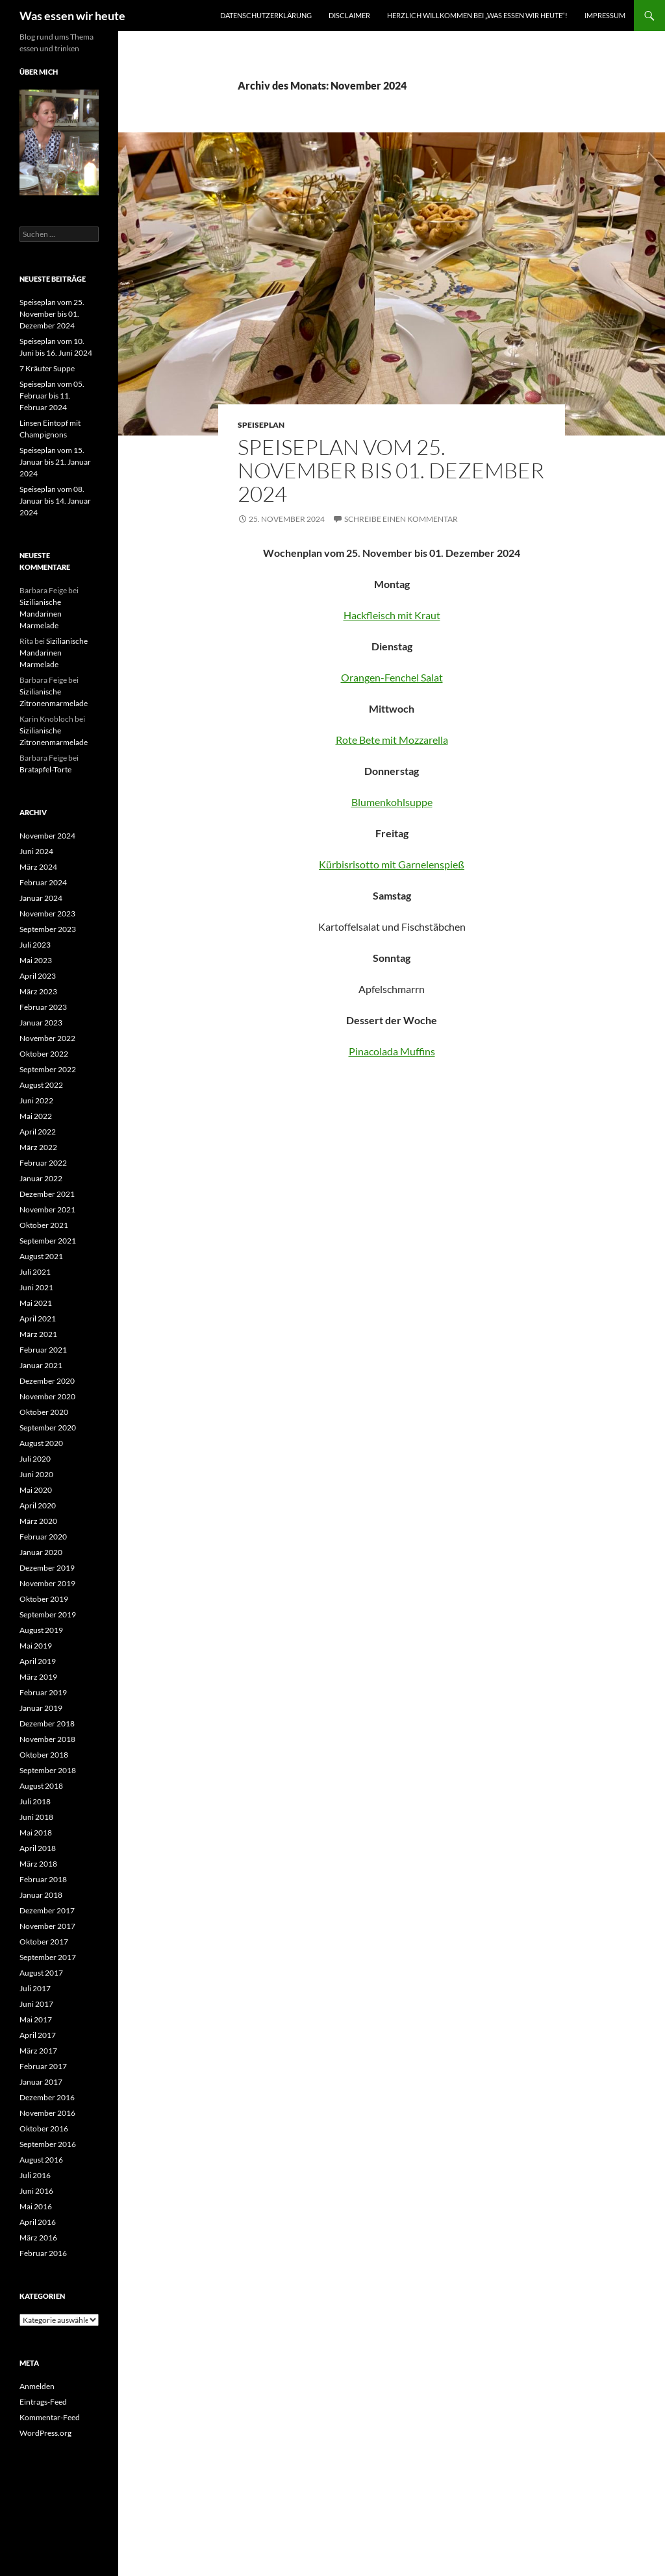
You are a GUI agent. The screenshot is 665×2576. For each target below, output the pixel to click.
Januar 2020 (40, 1552)
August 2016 (41, 2160)
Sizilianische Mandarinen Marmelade (40, 613)
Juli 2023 (35, 945)
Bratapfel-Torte (45, 769)
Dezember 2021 (47, 1194)
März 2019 (38, 1677)
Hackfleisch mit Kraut (392, 615)
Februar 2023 (43, 1007)
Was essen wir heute (72, 15)
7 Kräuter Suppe (47, 368)
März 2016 (38, 2237)
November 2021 (47, 1209)
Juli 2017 (35, 1988)
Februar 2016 (43, 2253)
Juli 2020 (35, 1459)
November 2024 (47, 835)
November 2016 (47, 2113)
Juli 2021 (35, 1272)
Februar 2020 (43, 1536)
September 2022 (47, 1069)
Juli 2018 (35, 1801)
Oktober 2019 (43, 1599)
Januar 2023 (40, 1022)
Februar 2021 (43, 1350)
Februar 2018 (43, 1879)
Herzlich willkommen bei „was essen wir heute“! (477, 15)
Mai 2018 (35, 1832)
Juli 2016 (35, 2175)
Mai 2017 (35, 2019)
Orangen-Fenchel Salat (392, 677)
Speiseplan (261, 425)
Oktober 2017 (43, 1941)
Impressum (604, 15)
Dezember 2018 (47, 1723)
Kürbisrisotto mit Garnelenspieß (391, 864)
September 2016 (47, 2144)
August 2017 (41, 1973)
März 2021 (38, 1334)
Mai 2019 (35, 1645)
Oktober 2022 (43, 1054)
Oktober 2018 (43, 1755)
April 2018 (37, 1848)
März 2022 (38, 1147)
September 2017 (47, 1957)
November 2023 (47, 913)
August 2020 (41, 1443)
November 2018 (47, 1739)
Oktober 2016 (43, 2128)
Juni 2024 (36, 851)
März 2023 (38, 991)
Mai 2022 (35, 1116)
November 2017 (47, 1926)
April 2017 (37, 2035)
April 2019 (37, 1661)
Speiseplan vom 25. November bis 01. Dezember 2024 (391, 470)
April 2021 (37, 1318)
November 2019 (47, 1583)
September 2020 (47, 1427)
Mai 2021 (35, 1303)
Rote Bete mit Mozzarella (392, 739)
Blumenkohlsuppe (392, 802)
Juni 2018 (36, 1817)
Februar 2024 (43, 882)
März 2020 (38, 1521)
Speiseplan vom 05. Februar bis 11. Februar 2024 (51, 395)
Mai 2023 (35, 960)
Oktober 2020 (43, 1412)
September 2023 (47, 929)
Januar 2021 (40, 1365)
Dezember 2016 (47, 2097)
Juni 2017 (36, 2004)
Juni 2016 (36, 2191)
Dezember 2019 (47, 1568)
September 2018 (47, 1770)
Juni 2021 (36, 1287)
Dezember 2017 (47, 1910)
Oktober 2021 (43, 1225)
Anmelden (37, 2386)
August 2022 (41, 1085)
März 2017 (38, 2050)
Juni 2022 (36, 1100)
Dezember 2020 (47, 1381)
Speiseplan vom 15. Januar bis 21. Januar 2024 (55, 461)
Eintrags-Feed (43, 2402)
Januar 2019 (40, 1708)
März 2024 (38, 867)
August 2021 (41, 1256)
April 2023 (37, 976)
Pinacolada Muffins (392, 1051)
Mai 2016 (35, 2206)
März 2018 (38, 1864)
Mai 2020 (35, 1490)
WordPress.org (45, 2433)
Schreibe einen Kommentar (401, 519)
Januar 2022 (40, 1178)
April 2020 (37, 1505)
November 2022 (47, 1038)
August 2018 (41, 1786)
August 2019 (41, 1630)
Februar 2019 (43, 1692)
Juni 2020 (36, 1474)
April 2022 (37, 1131)
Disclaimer (349, 15)
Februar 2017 (43, 2066)
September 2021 (47, 1240)
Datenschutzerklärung (266, 15)
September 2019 (47, 1614)
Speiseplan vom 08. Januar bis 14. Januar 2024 (55, 500)
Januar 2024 (40, 898)
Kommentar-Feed (49, 2417)
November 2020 (47, 1396)
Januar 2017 (40, 2082)
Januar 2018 (40, 1895)
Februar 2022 (43, 1163)
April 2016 (37, 2222)
